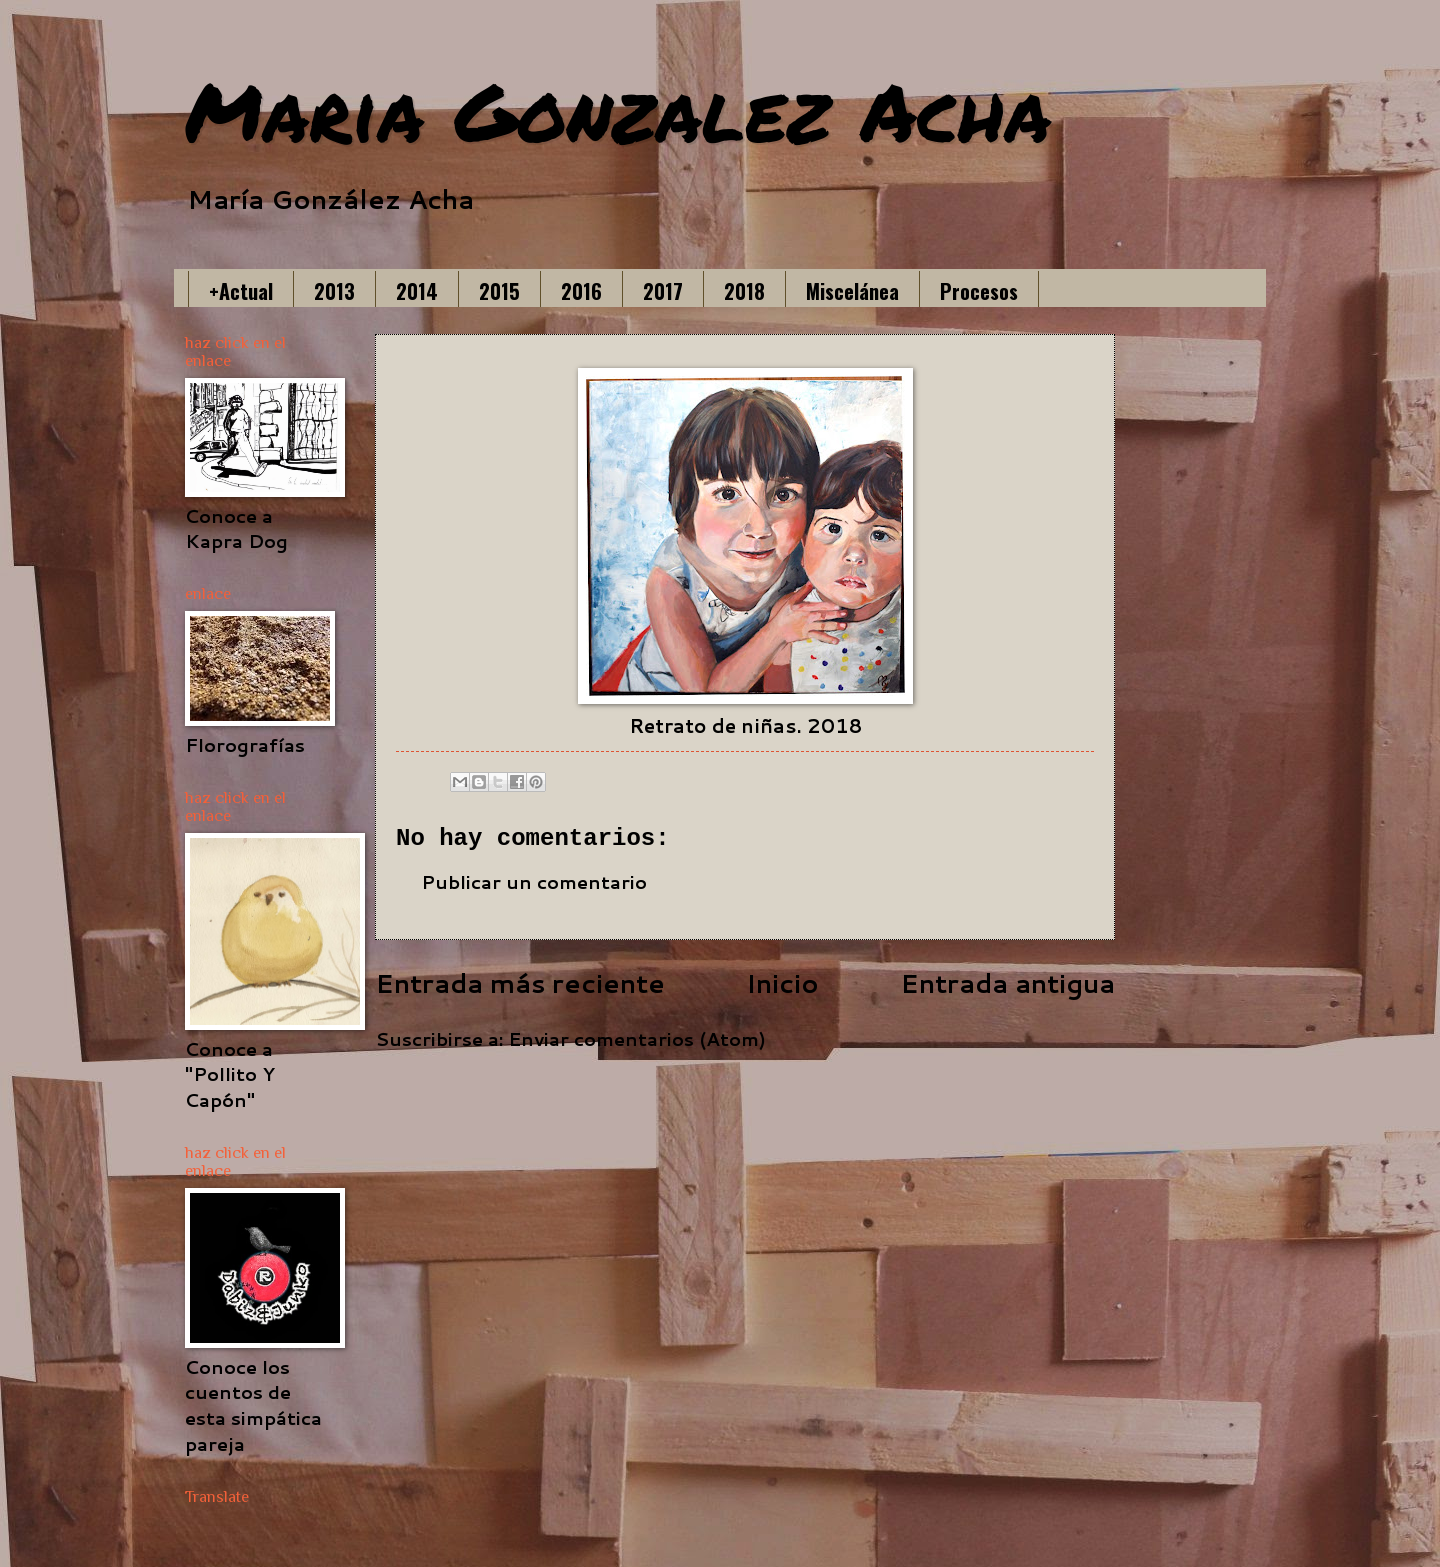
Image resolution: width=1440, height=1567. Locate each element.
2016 (581, 291)
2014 (417, 291)
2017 (663, 291)
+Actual (241, 291)
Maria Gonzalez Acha (618, 110)
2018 (744, 291)
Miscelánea (852, 291)
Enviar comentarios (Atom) (637, 1039)
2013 (334, 291)
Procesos (979, 291)
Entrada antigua (1007, 983)
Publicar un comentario (534, 882)
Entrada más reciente (520, 983)
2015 (499, 291)
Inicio (782, 983)
